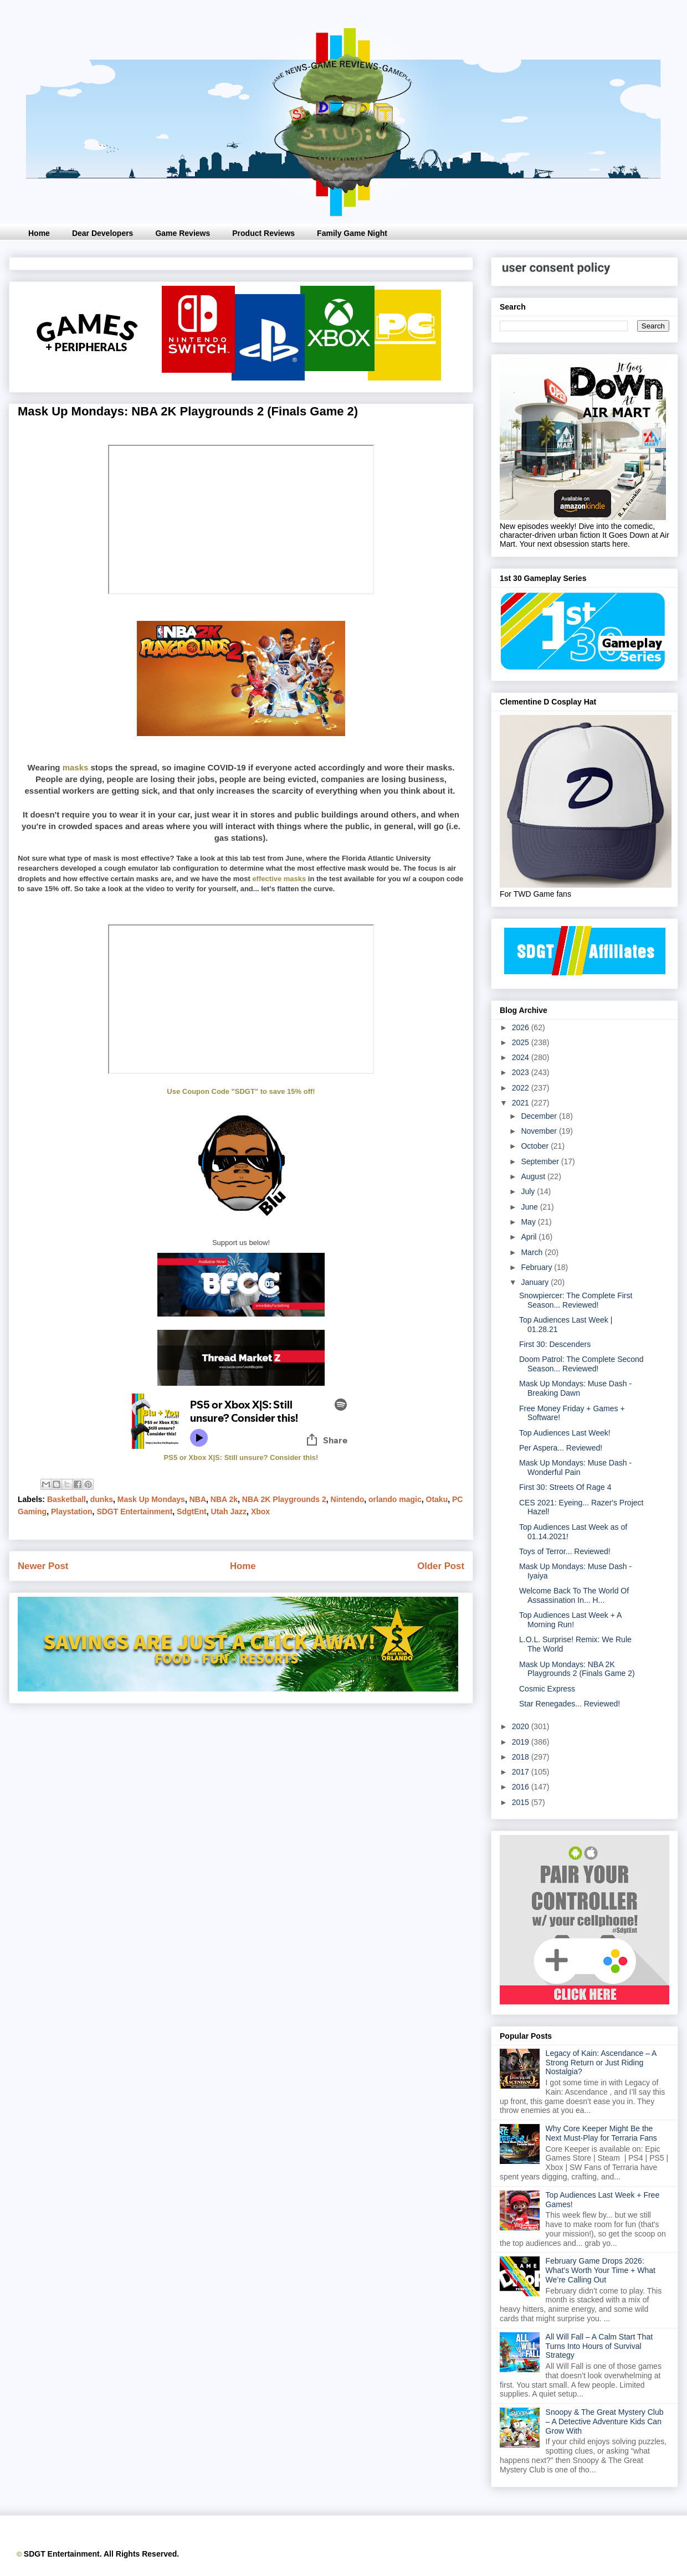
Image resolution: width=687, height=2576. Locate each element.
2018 (521, 1756)
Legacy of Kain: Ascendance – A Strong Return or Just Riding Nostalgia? (601, 2062)
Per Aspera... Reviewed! (560, 1447)
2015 (521, 1802)
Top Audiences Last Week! (565, 1432)
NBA (197, 1499)
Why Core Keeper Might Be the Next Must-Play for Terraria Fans (601, 2133)
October (536, 1146)
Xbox (260, 1511)
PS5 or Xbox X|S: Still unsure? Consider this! (241, 1457)
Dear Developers (103, 233)
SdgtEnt (192, 1511)
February (537, 1267)
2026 (521, 1027)
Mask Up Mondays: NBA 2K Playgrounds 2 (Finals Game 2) (577, 1669)
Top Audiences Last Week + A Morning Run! (570, 1620)
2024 (521, 1057)
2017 (521, 1771)
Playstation (72, 1511)
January (536, 1282)
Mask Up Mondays (151, 1499)
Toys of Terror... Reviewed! (565, 1551)
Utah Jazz (229, 1511)
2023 (521, 1072)
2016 (521, 1786)
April (530, 1236)
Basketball (66, 1499)
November (539, 1131)
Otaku (437, 1499)
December (539, 1116)
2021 (521, 1102)
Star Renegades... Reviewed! (569, 1703)
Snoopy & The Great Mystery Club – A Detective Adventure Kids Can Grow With (605, 2421)
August (534, 1176)
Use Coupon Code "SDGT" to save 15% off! (241, 1091)
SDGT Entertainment (134, 1511)
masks (76, 767)
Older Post (440, 1566)
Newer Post (43, 1566)
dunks (101, 1499)
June (530, 1206)
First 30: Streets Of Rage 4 (565, 1487)
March (533, 1252)
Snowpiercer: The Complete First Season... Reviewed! (575, 1300)
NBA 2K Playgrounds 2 (284, 1499)
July (529, 1191)
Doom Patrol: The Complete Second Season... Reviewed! (581, 1364)
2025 (521, 1042)
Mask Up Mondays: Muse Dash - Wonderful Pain (575, 1467)
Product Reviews (263, 233)
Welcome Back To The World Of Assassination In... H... (574, 1595)
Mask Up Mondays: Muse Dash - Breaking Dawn (575, 1388)
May (529, 1221)
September (541, 1161)
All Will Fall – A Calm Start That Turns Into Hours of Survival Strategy (599, 2346)
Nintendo (348, 1499)
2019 (521, 1741)
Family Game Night (352, 233)
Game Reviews (182, 233)
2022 (521, 1087)
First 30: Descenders (555, 1344)
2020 (521, 1726)
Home (39, 233)
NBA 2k (224, 1499)
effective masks (279, 879)
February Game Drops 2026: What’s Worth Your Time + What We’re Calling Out (600, 2270)
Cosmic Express (547, 1688)
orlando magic (395, 1499)
